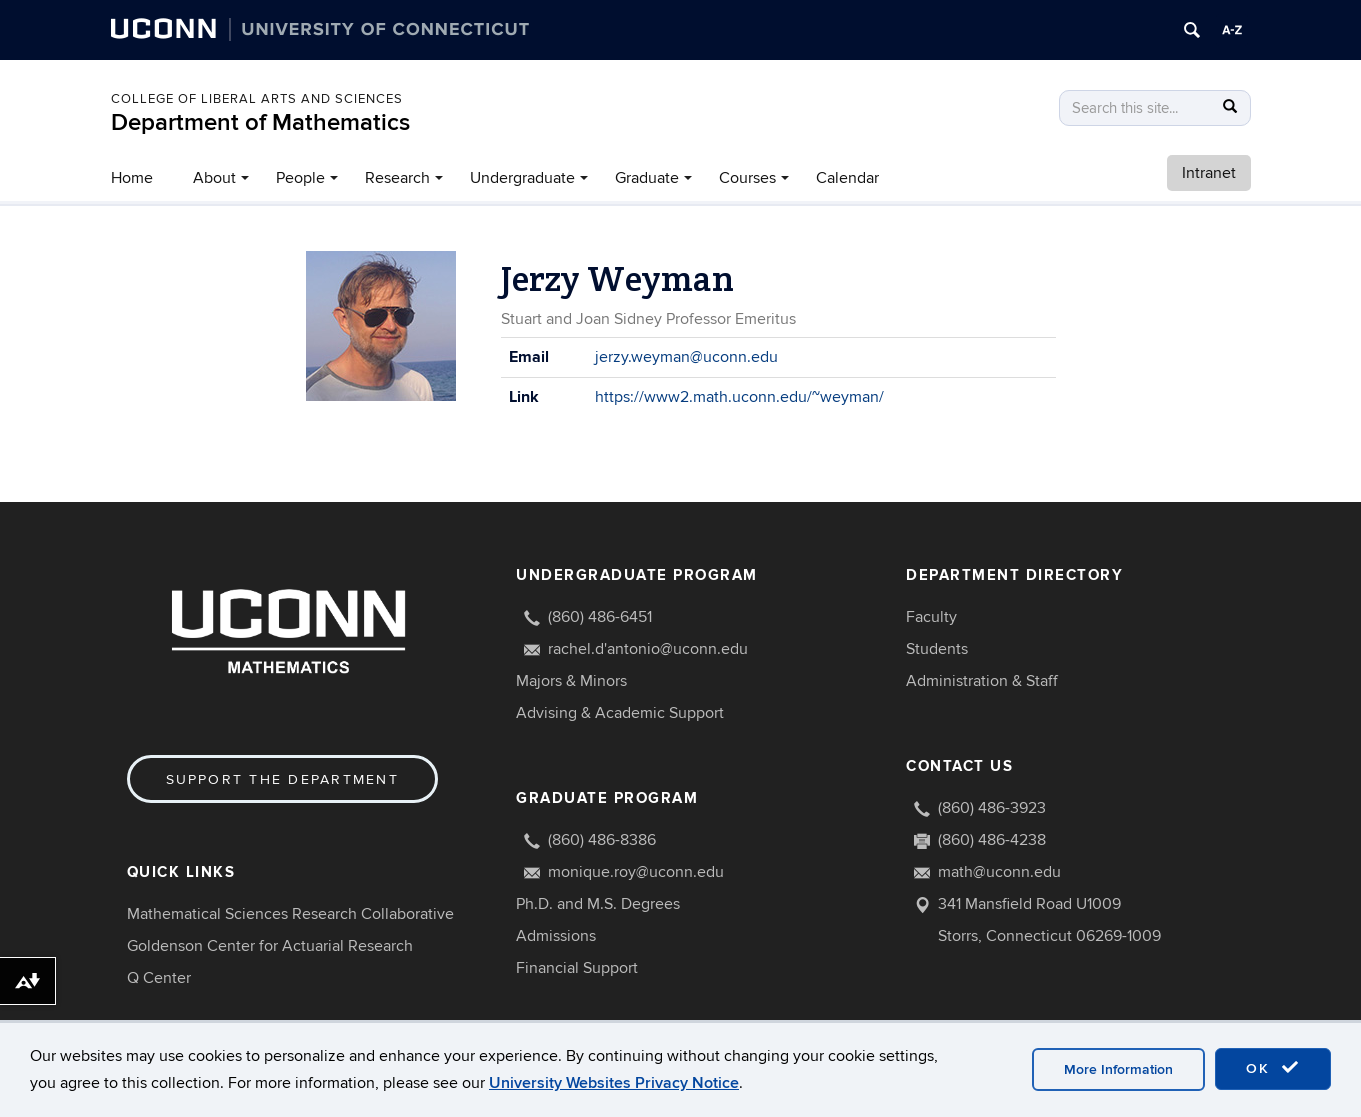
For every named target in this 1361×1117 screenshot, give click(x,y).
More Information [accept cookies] (1118, 1069)
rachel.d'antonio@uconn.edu (648, 649)
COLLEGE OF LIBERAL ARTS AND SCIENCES (257, 99)
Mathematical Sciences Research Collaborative (290, 914)
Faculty (931, 617)
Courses (747, 178)
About (214, 178)
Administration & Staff (982, 681)
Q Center (159, 978)
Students (937, 649)
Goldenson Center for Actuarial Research (270, 946)
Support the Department (282, 779)
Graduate (647, 178)
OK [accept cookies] (1273, 1068)
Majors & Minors (571, 681)
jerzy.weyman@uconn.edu (686, 357)
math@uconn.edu (999, 872)
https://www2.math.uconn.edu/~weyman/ (739, 397)
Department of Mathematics (260, 122)
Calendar (847, 178)
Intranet (1209, 173)
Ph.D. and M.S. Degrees (598, 904)
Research (397, 178)
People (300, 178)
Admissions (556, 936)
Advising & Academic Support (620, 713)
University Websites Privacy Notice (614, 1083)
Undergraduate (522, 178)
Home (132, 178)
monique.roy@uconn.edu (636, 872)
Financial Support (577, 968)
